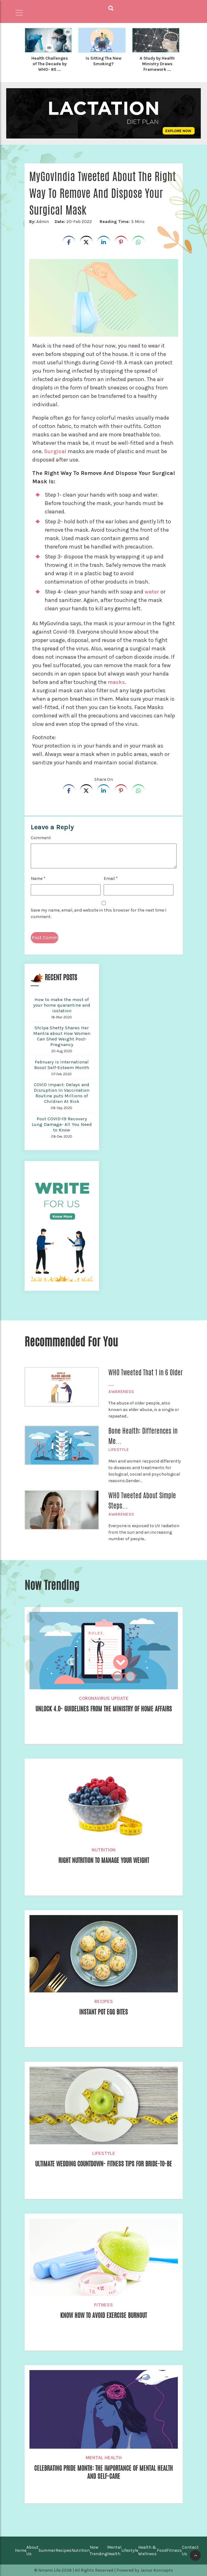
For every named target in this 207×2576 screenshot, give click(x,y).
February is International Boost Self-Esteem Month (61, 1064)
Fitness (103, 2305)
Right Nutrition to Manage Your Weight (103, 1861)
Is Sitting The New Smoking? (103, 60)
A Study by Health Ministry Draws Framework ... (157, 63)
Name (38, 878)
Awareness (121, 1391)
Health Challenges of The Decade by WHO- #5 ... (50, 63)
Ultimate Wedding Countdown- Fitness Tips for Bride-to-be (103, 2168)
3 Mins (120, 221)
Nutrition (103, 1850)
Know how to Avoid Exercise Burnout (103, 2316)
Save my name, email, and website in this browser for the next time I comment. (98, 913)
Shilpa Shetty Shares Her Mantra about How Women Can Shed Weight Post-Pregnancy (61, 1036)
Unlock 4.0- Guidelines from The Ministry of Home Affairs (103, 1713)
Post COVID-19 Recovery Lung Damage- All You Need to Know (62, 1124)
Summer (47, 2550)
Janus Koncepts (156, 2570)
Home (20, 2550)
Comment (41, 837)
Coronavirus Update (103, 1698)
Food (162, 2550)
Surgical (55, 451)
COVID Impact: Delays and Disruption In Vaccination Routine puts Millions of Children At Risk (61, 1093)
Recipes (103, 2001)
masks (117, 682)
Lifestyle (118, 1449)
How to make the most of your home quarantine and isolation (61, 1005)
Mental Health (104, 2457)
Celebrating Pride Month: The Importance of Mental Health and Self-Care (103, 2473)
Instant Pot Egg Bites (103, 2012)
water (152, 591)
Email (111, 878)
